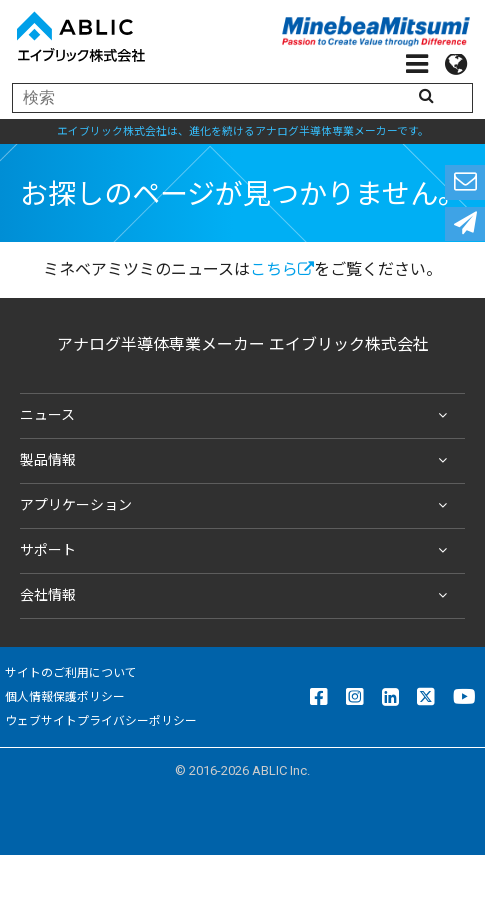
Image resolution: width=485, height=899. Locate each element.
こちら (282, 269)
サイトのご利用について (71, 673)
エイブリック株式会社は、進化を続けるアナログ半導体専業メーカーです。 (243, 131)
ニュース (237, 416)
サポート (237, 551)
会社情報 (237, 596)
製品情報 (237, 461)
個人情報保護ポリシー (65, 697)
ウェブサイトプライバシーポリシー (101, 721)
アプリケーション (237, 506)
